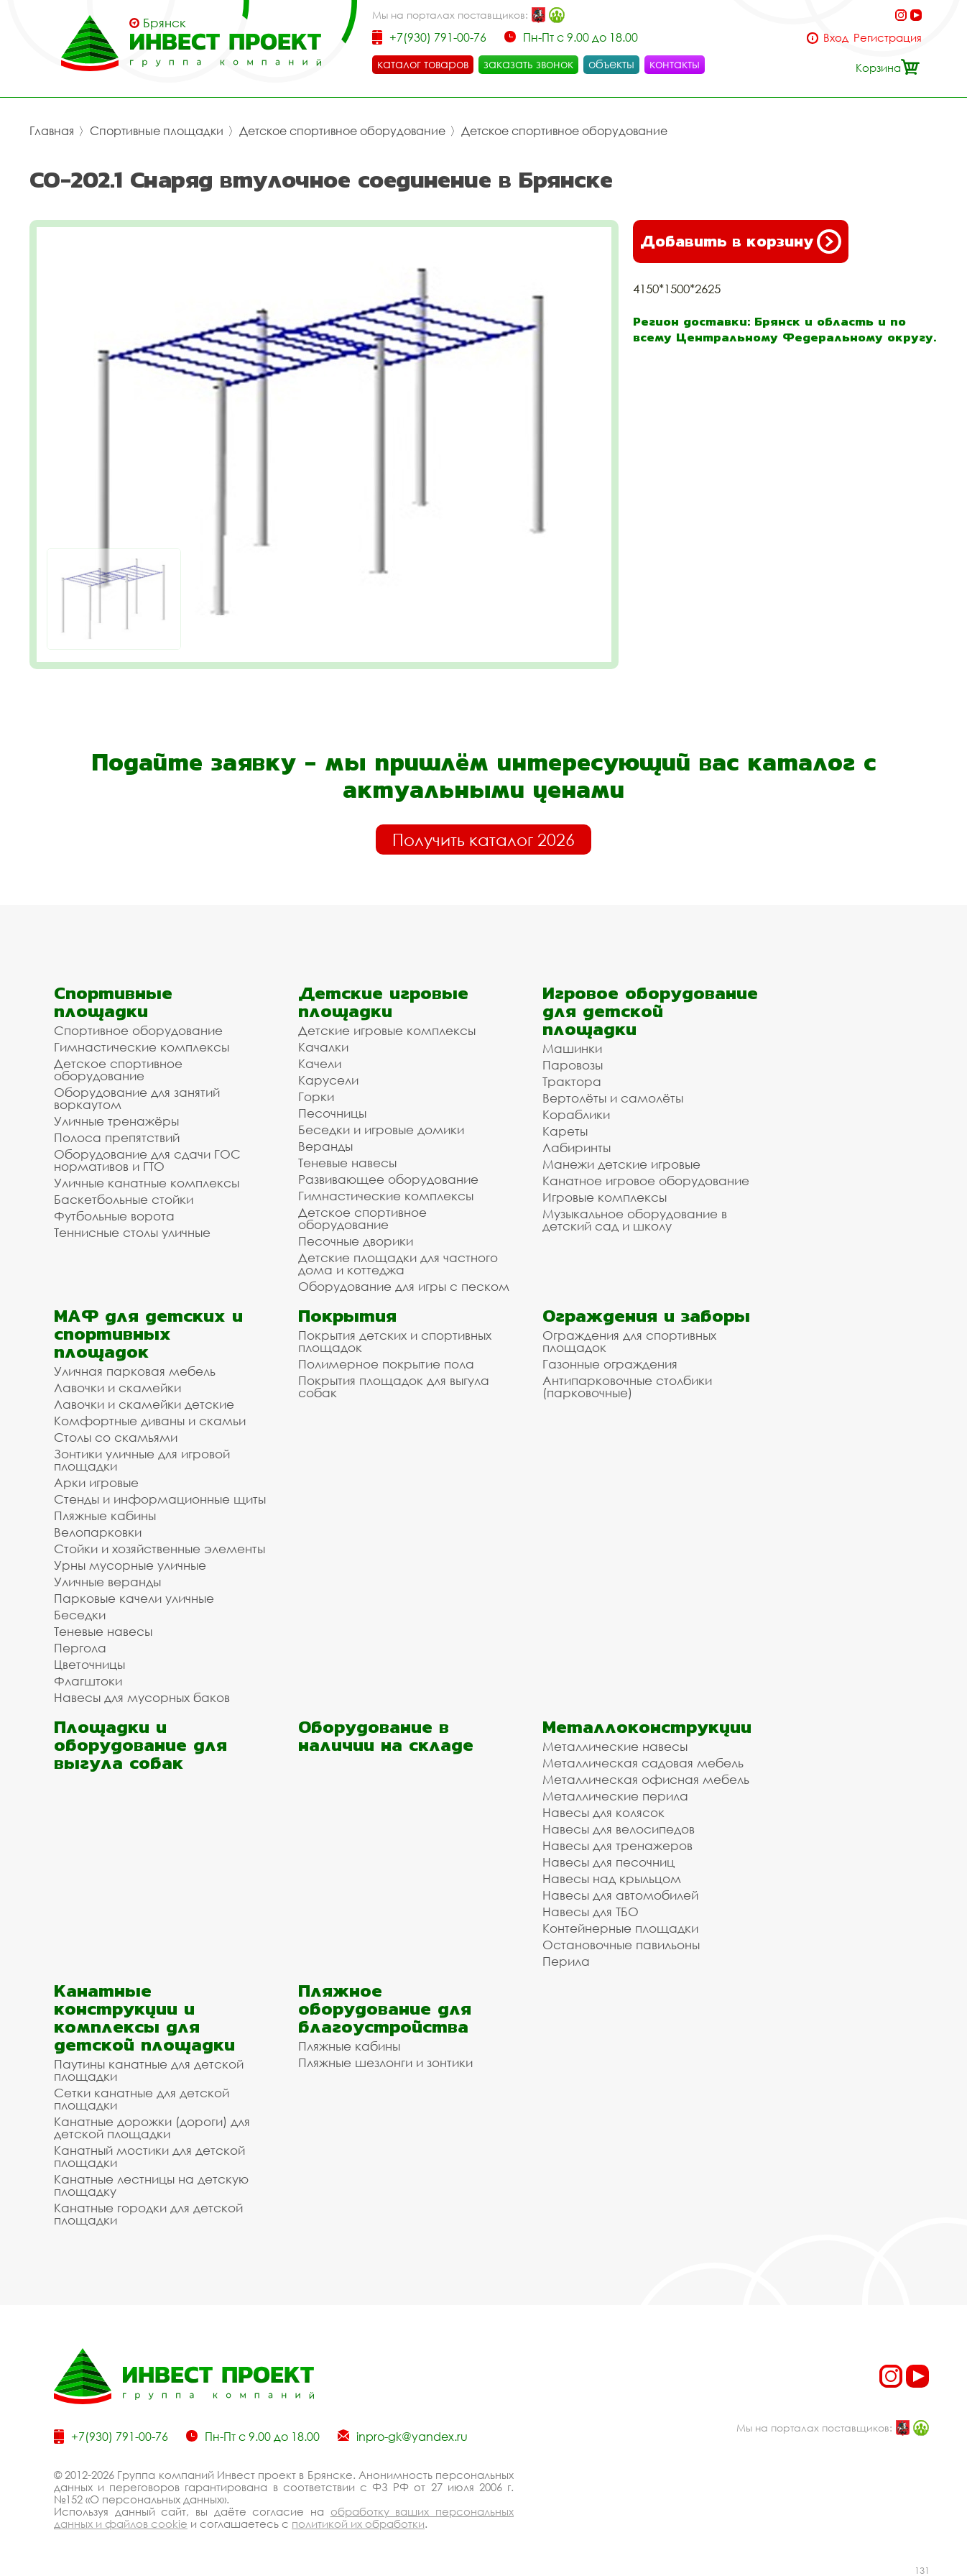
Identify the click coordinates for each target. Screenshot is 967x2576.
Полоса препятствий (117, 1137)
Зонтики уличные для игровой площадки (142, 1460)
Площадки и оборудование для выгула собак (140, 1745)
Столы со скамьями (115, 1437)
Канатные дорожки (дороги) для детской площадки (152, 2127)
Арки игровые (96, 1482)
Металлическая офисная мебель (645, 1779)
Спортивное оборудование (138, 1030)
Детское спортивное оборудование (342, 131)
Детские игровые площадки (383, 1002)
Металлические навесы (615, 1746)
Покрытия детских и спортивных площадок (394, 1341)
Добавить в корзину (740, 241)
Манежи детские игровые (621, 1164)
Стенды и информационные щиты (160, 1499)
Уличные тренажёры (116, 1121)
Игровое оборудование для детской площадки (650, 1011)
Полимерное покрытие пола (386, 1364)
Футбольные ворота (114, 1216)
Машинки (572, 1048)
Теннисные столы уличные (132, 1232)
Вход (835, 38)
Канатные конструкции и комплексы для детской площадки (144, 2017)
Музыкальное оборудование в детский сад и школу (634, 1220)
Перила (566, 1961)
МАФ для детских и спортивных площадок (148, 1334)
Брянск (164, 23)
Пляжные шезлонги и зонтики (385, 2062)
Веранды (325, 1146)
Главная (51, 131)
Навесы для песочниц (608, 1862)
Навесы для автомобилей (620, 1895)
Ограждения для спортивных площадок (629, 1341)
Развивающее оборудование (388, 1179)
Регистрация (887, 38)
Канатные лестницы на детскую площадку (151, 2185)
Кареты (565, 1131)
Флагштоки (88, 1681)
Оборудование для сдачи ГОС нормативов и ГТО (147, 1160)
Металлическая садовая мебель (643, 1763)
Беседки (80, 1615)
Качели (319, 1063)
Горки (316, 1096)
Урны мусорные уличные (130, 1565)
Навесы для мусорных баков (142, 1697)
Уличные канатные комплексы (146, 1183)
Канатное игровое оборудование (645, 1180)
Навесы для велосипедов (618, 1829)
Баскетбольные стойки (123, 1199)
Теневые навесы (347, 1162)
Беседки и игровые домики (381, 1129)
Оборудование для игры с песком (403, 1286)
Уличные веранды (107, 1582)
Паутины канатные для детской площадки (149, 2070)
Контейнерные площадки (620, 1928)
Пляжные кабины (105, 1515)
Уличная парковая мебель (135, 1371)
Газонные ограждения (609, 1364)
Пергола (80, 1648)
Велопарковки (98, 1532)
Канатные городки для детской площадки (148, 2214)
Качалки (323, 1047)
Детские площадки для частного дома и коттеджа (398, 1263)
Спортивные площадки (156, 131)
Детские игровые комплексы (387, 1030)
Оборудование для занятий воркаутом (137, 1098)
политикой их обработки (358, 2523)
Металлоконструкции (646, 1727)
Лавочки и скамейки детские (144, 1404)
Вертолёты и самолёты (612, 1098)
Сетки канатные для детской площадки (141, 2099)
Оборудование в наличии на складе (385, 1736)
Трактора (571, 1081)
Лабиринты (576, 1147)
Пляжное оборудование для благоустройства (384, 2009)
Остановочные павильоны (621, 1944)
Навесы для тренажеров (617, 1845)
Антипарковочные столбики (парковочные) (627, 1386)
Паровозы (572, 1065)
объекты (611, 64)
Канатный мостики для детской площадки (149, 2156)
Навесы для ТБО (590, 1911)
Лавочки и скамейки (117, 1387)
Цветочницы (89, 1664)
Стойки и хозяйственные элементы (159, 1548)
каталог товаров (422, 64)
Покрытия (347, 1316)
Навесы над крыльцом (611, 1878)
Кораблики (576, 1114)
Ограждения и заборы (646, 1316)
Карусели (328, 1080)
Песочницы (332, 1113)
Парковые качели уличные (134, 1598)
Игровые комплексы (604, 1197)
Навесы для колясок (603, 1812)
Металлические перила (615, 1796)
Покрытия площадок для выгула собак (393, 1386)
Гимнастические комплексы (141, 1047)
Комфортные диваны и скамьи (150, 1420)
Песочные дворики (355, 1241)
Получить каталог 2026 (483, 839)
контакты (674, 64)
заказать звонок (528, 64)
